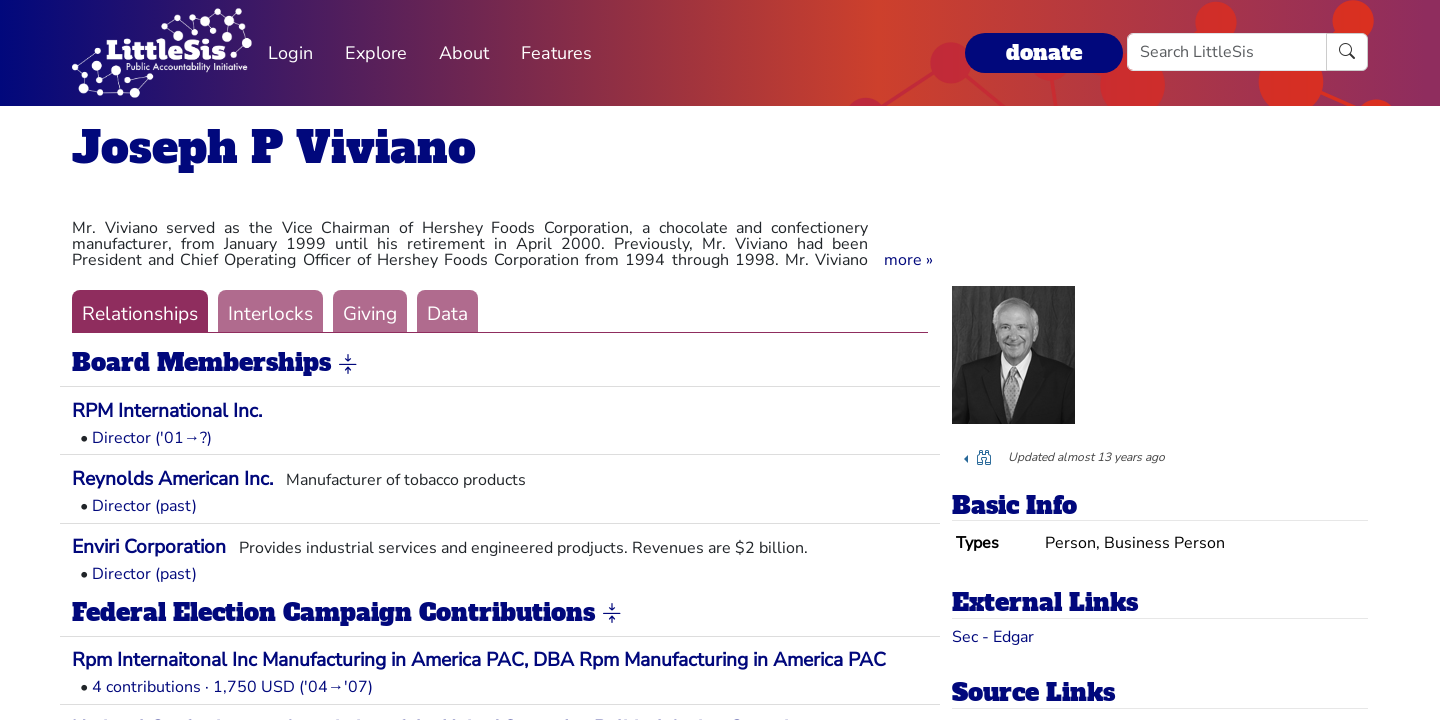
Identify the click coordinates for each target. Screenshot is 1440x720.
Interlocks (270, 314)
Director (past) (144, 506)
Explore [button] (376, 53)
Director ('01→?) (152, 438)
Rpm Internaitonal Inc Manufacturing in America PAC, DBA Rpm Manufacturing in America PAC (479, 660)
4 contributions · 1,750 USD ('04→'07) (232, 687)
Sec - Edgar (993, 637)
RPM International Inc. (167, 411)
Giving (370, 314)
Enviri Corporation (149, 547)
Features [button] (556, 53)
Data (447, 314)
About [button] (464, 53)
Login (290, 53)
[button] (908, 260)
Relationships (140, 314)
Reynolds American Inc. (172, 479)
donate (1044, 52)
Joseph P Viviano (274, 147)
